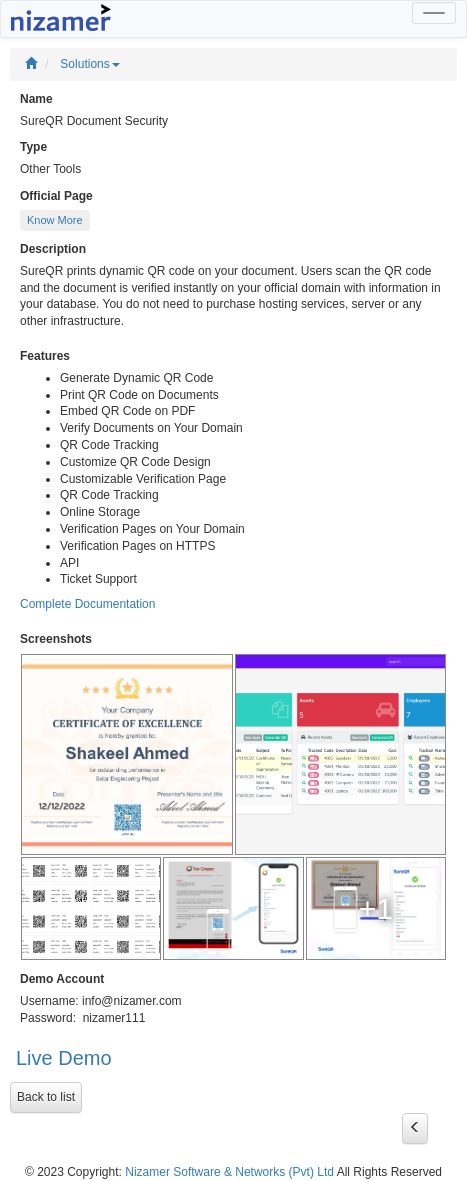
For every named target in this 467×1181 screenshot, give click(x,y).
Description (53, 249)
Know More (55, 220)
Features (45, 356)
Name (36, 99)
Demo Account (62, 979)
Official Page (56, 196)
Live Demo (64, 1058)
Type (33, 147)
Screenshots (56, 639)
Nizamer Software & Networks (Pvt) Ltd (229, 1172)
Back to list (46, 1097)
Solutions (89, 64)
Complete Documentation (87, 604)
